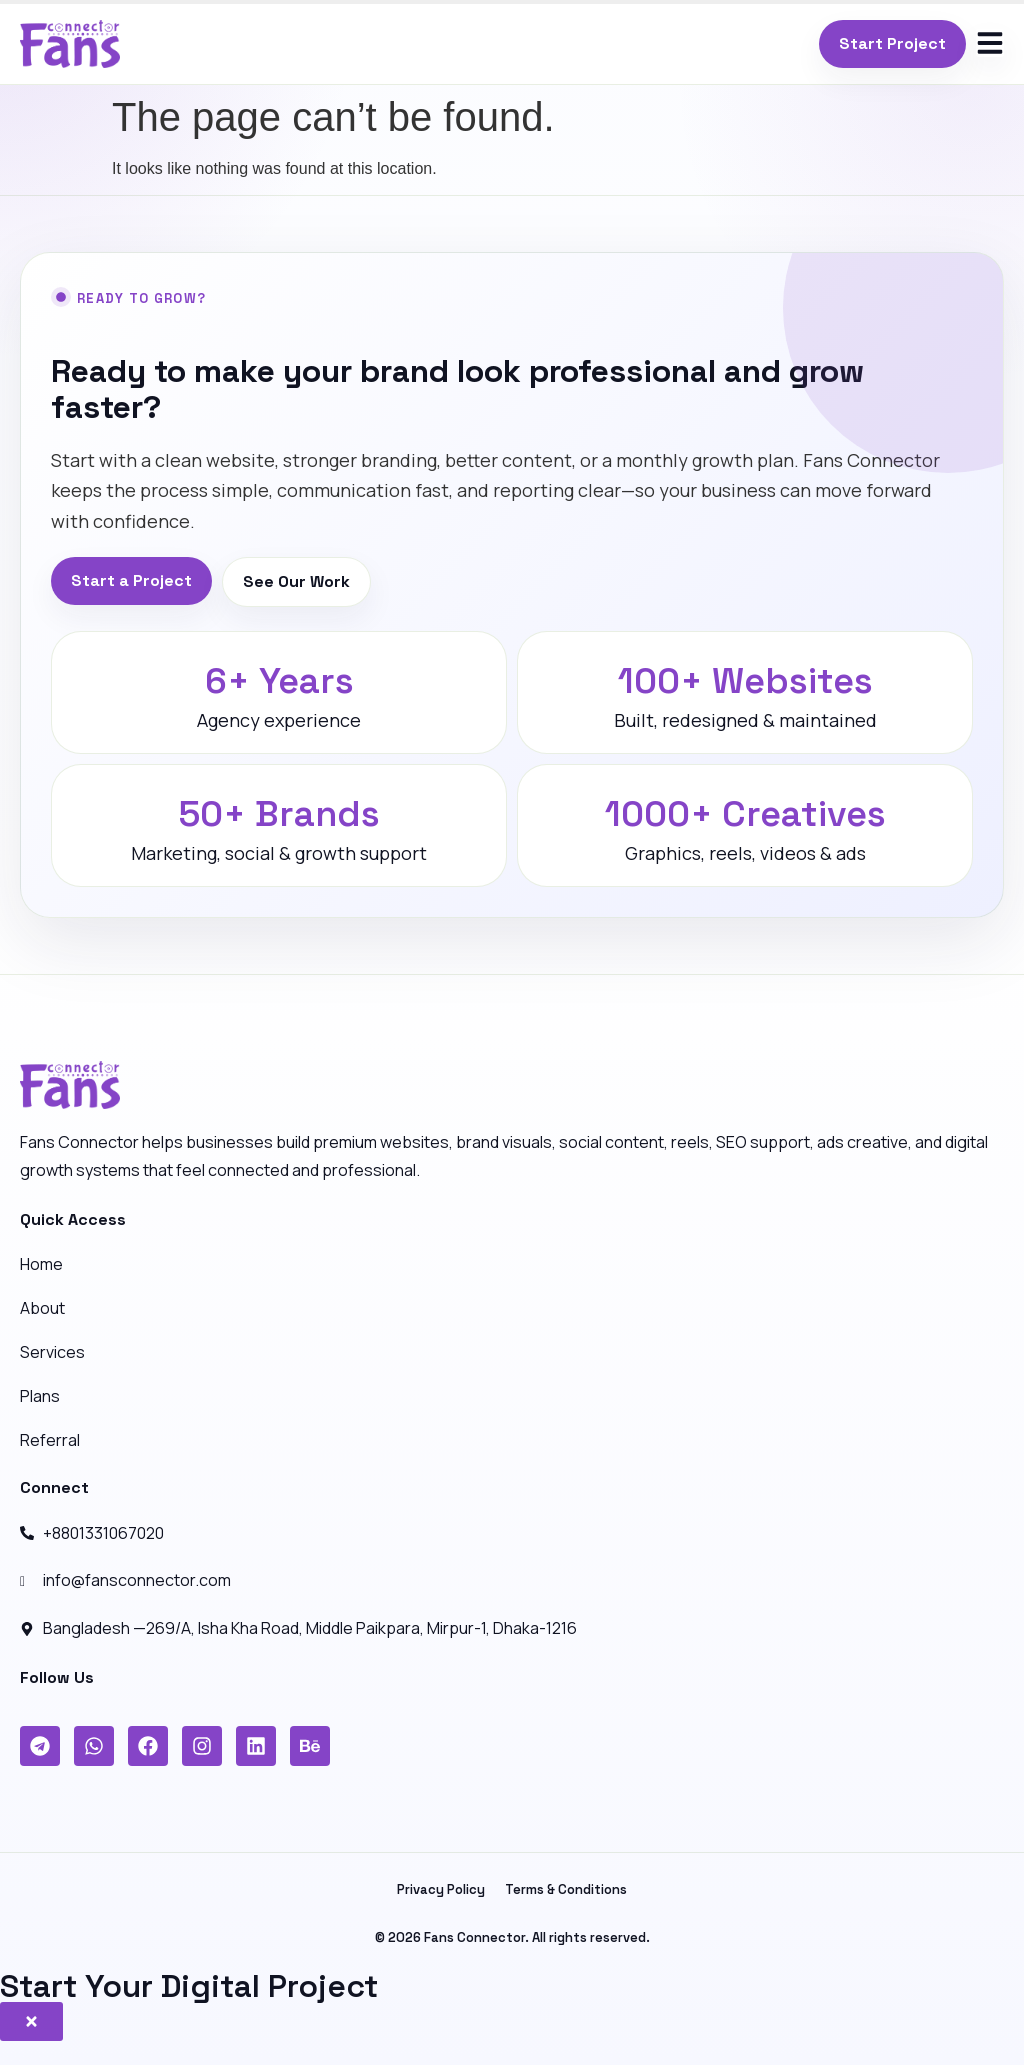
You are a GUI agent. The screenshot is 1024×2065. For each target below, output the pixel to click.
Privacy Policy (441, 1889)
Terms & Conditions (566, 1889)
